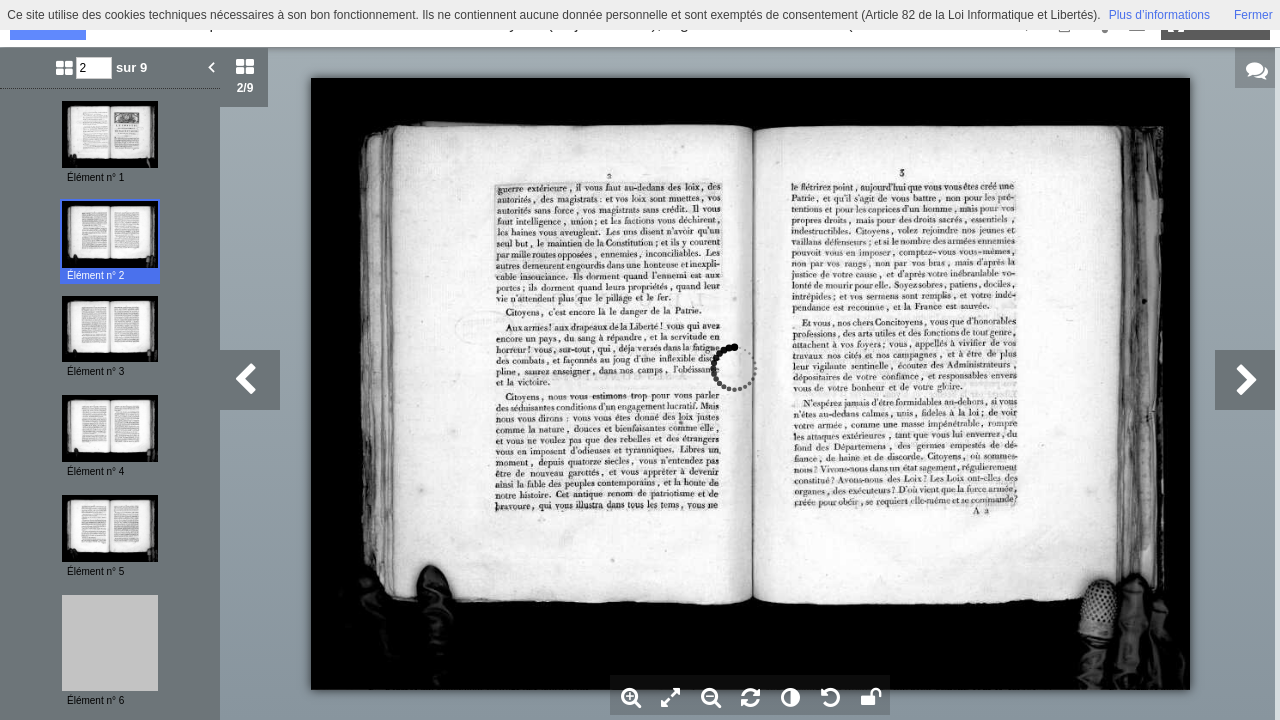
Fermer (1253, 15)
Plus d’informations (1159, 15)
